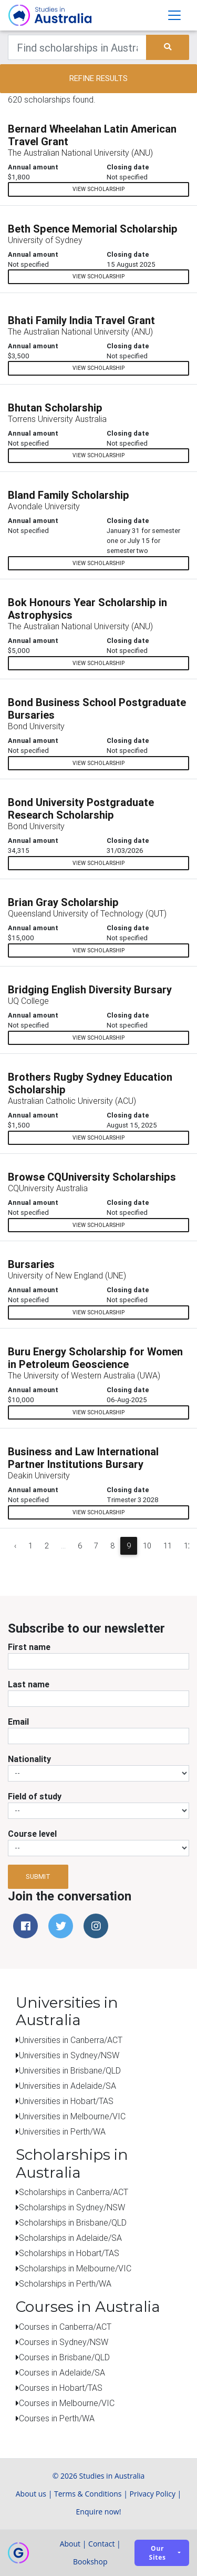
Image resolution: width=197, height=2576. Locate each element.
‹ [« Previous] (15, 1546)
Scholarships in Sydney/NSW (72, 2207)
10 (147, 1546)
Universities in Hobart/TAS (66, 2101)
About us (31, 2494)
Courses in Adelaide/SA (62, 2372)
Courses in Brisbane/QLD (64, 2357)
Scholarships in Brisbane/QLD (73, 2222)
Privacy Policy (152, 2494)
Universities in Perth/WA (62, 2131)
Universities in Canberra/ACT (70, 2040)
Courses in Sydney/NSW (63, 2342)
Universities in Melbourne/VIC (72, 2116)
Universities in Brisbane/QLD (70, 2070)
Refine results (98, 78)
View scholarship (98, 189)
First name (29, 1647)
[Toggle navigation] (174, 15)
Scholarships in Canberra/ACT (73, 2192)
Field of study (34, 1796)
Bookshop (90, 2562)
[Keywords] (77, 47)
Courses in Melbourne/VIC (67, 2403)
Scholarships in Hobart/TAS (69, 2253)
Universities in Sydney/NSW (69, 2055)
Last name (28, 1684)
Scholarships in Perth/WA (65, 2283)
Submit (38, 1876)
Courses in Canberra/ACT (65, 2326)
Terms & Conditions (88, 2494)
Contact (101, 2544)
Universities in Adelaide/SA (67, 2085)
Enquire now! (98, 2512)
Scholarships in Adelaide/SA (70, 2237)
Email (18, 1721)
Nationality (29, 1759)
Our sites (157, 2553)
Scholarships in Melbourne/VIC (75, 2268)
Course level (32, 1833)
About (70, 2544)
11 (167, 1546)
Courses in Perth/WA (57, 2418)
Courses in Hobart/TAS (60, 2387)
